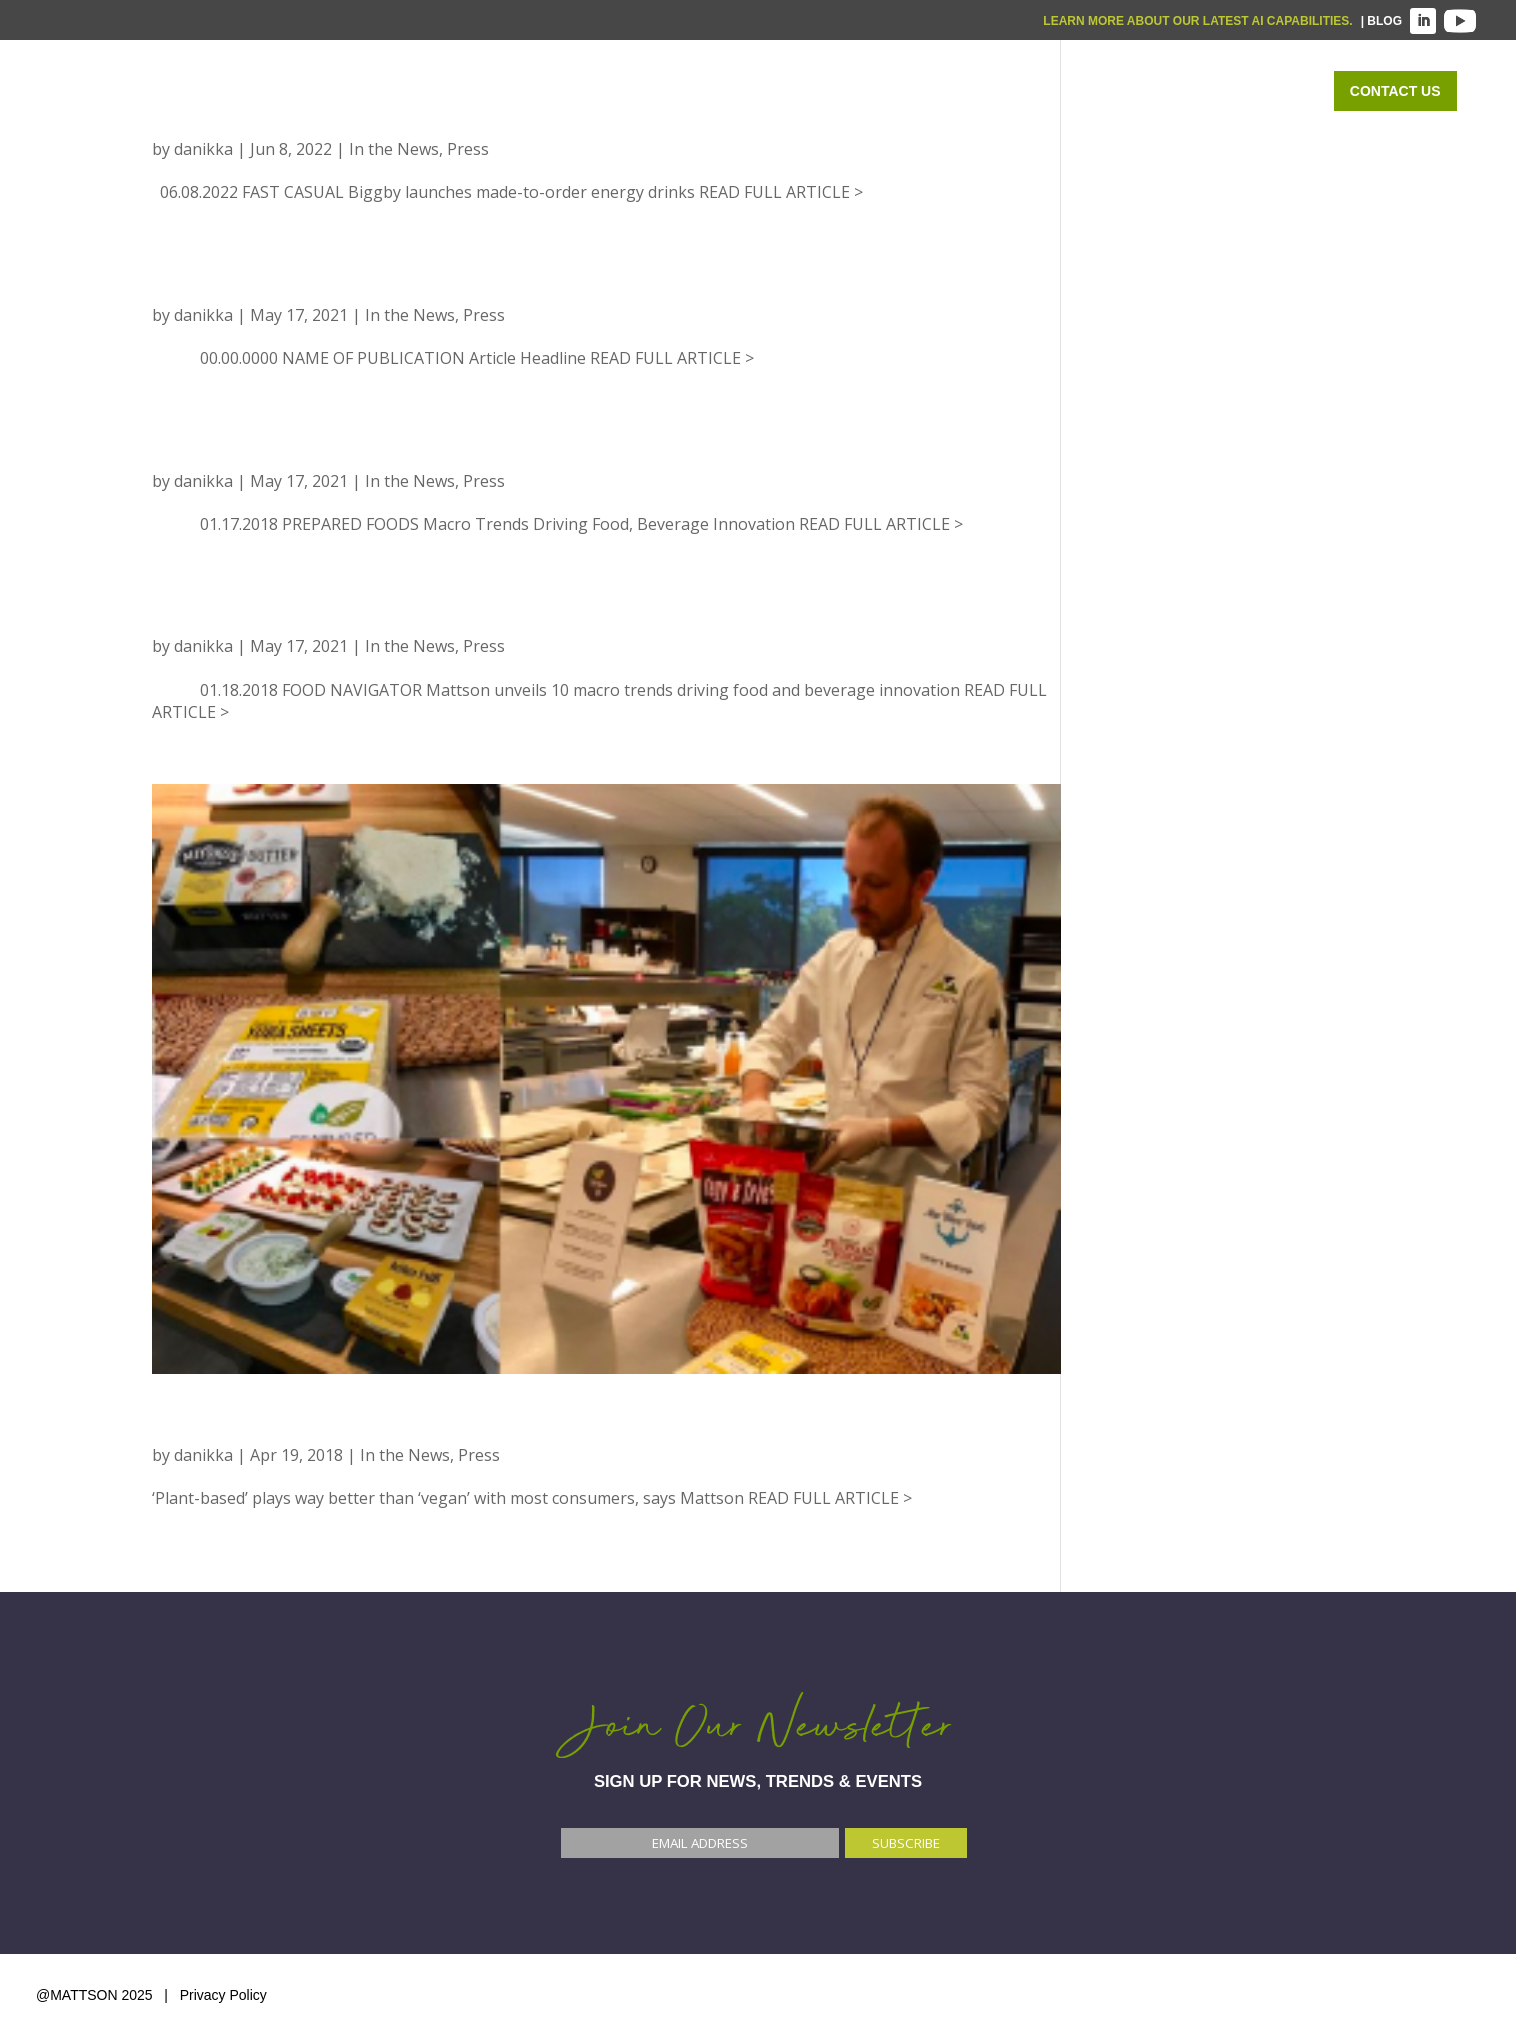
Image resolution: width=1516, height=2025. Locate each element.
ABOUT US (1247, 91)
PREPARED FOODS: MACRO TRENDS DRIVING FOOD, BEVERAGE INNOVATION (582, 450)
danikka (203, 149)
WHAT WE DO (823, 91)
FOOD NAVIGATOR (252, 1424)
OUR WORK (1120, 91)
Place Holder (239, 284)
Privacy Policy (223, 1995)
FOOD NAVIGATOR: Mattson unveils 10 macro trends (483, 615)
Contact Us (1395, 91)
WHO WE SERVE (976, 91)
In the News (394, 149)
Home (706, 91)
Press (468, 149)
